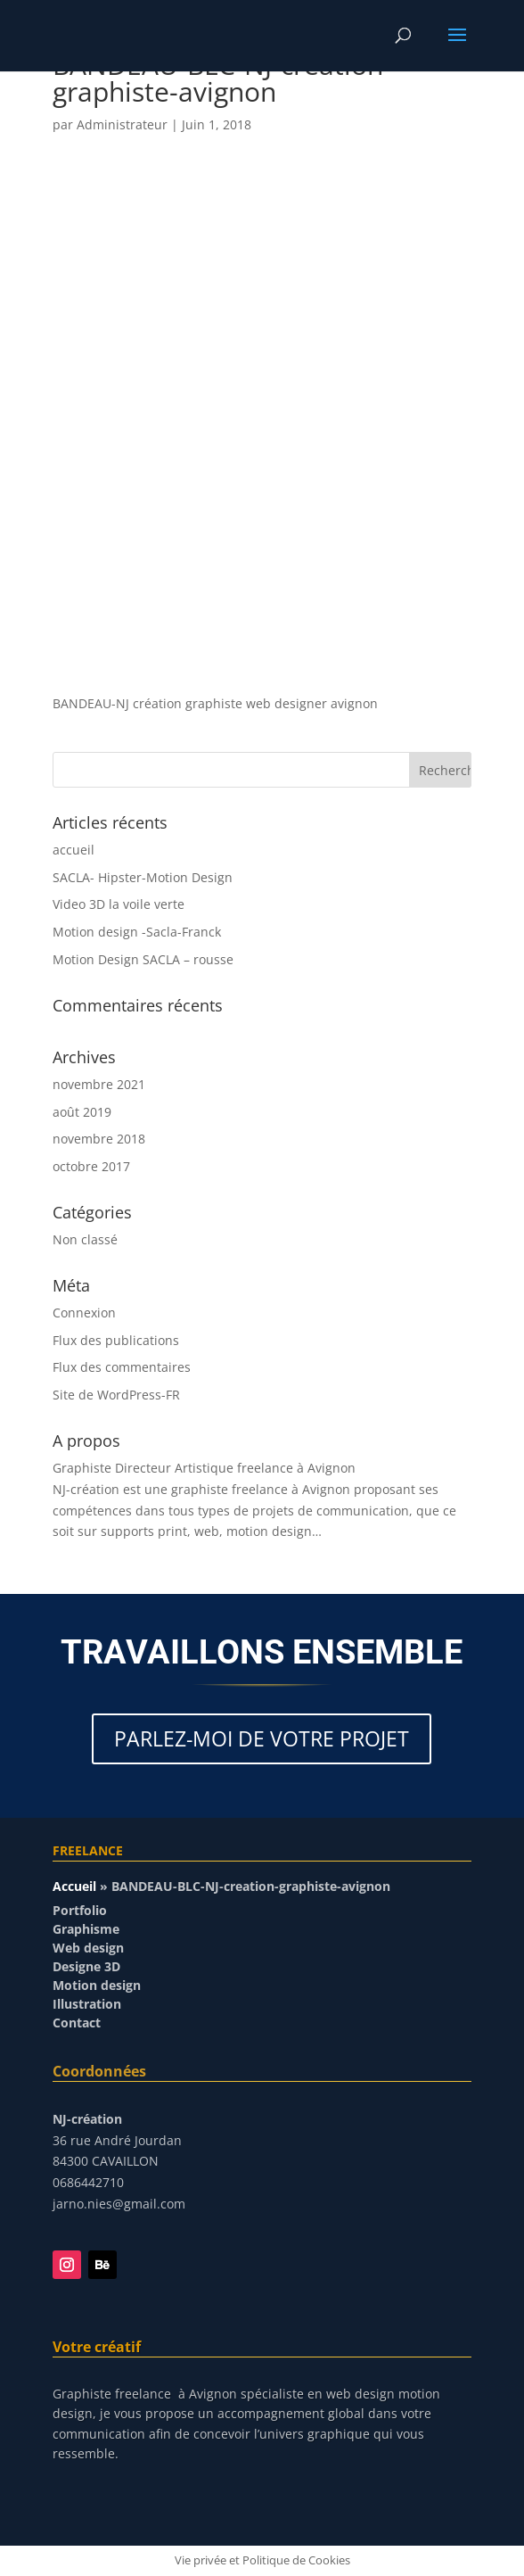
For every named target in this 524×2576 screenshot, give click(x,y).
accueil (73, 849)
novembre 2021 (99, 1084)
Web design (88, 1947)
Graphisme (86, 1928)
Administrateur (122, 124)
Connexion (84, 1312)
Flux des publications (116, 1340)
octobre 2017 (91, 1166)
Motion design (97, 1985)
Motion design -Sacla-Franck (137, 931)
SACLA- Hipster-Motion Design (143, 877)
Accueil (74, 1886)
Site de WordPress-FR (116, 1394)
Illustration (87, 2003)
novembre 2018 (99, 1138)
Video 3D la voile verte (118, 904)
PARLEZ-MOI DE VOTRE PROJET (261, 1738)
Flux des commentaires (122, 1366)
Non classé (85, 1239)
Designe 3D (86, 1966)
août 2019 (82, 1111)
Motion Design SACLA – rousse (143, 959)
